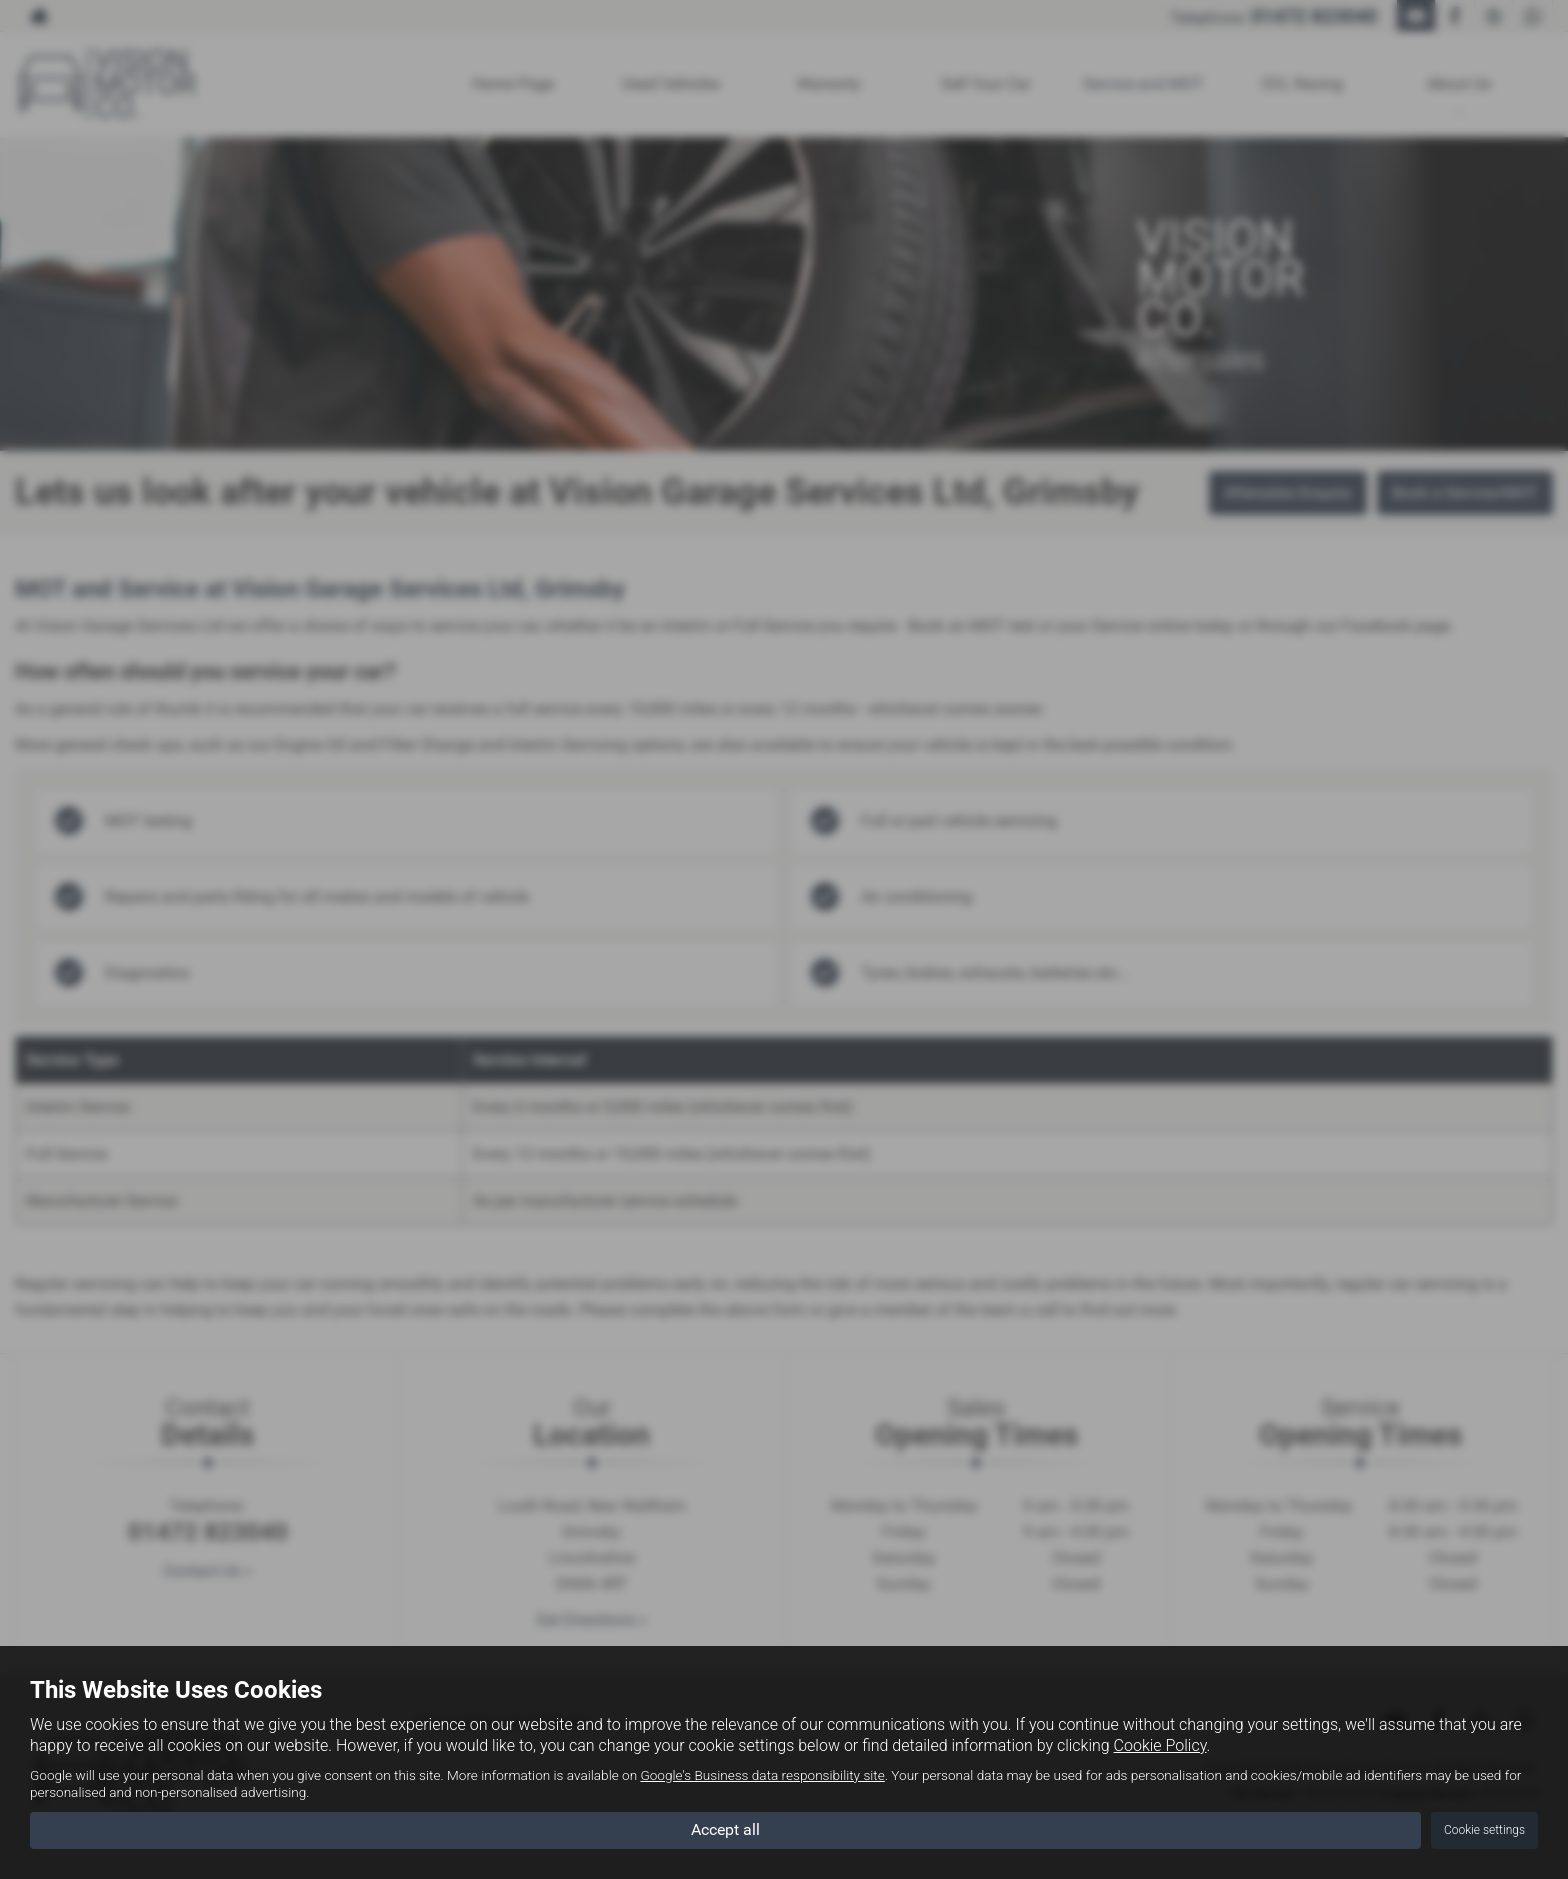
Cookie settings (1484, 1830)
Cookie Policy (1160, 1745)
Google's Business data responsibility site (762, 1775)
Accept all (725, 1829)
